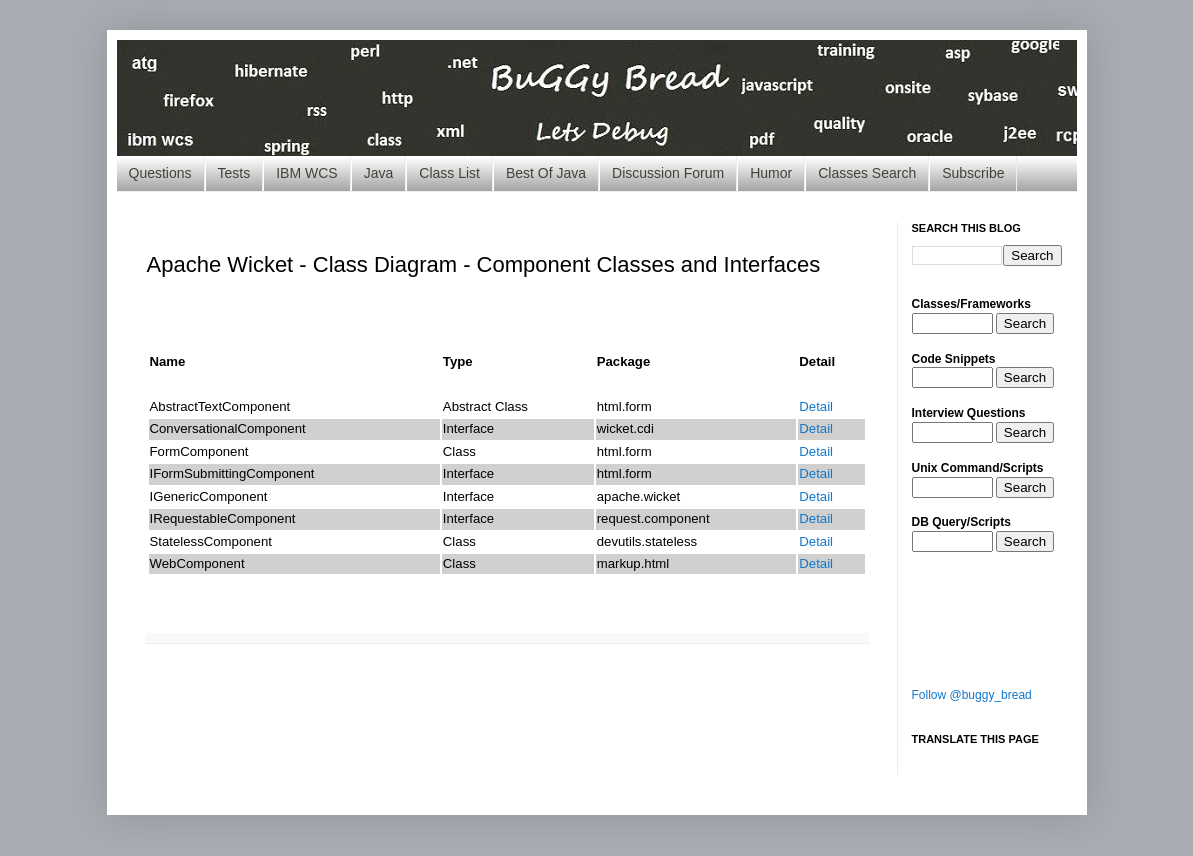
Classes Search (867, 173)
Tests (234, 173)
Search (1025, 323)
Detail (816, 406)
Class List (449, 173)
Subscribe (973, 173)
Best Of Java (546, 173)
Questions (160, 173)
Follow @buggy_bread (972, 695)
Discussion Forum (668, 173)
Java (379, 173)
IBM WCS (306, 173)
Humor (771, 173)
